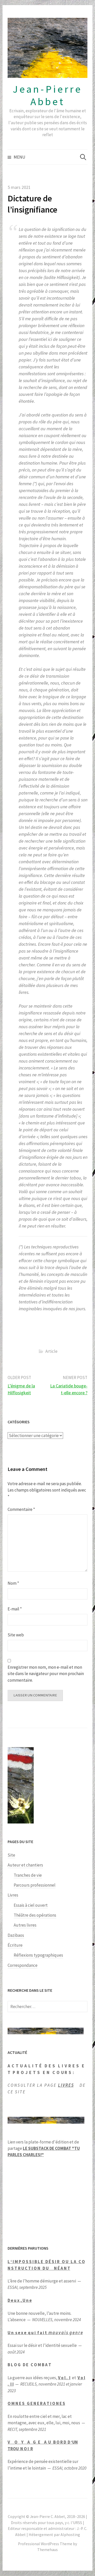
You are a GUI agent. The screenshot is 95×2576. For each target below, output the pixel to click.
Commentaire (21, 1509)
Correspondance (22, 1965)
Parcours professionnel (34, 1885)
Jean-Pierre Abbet (47, 95)
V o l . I (64, 2377)
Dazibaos (16, 1935)
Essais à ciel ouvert (31, 1905)
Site (11, 1855)
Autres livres (25, 1925)
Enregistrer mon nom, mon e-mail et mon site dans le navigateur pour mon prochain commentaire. (46, 1673)
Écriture (15, 1945)
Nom (13, 1583)
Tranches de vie (28, 1875)
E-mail (15, 1609)
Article (51, 1351)
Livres (13, 1895)
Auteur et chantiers (25, 1865)
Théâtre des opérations (35, 1915)
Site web (16, 1635)
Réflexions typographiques (38, 1955)
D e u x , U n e (20, 2300)
